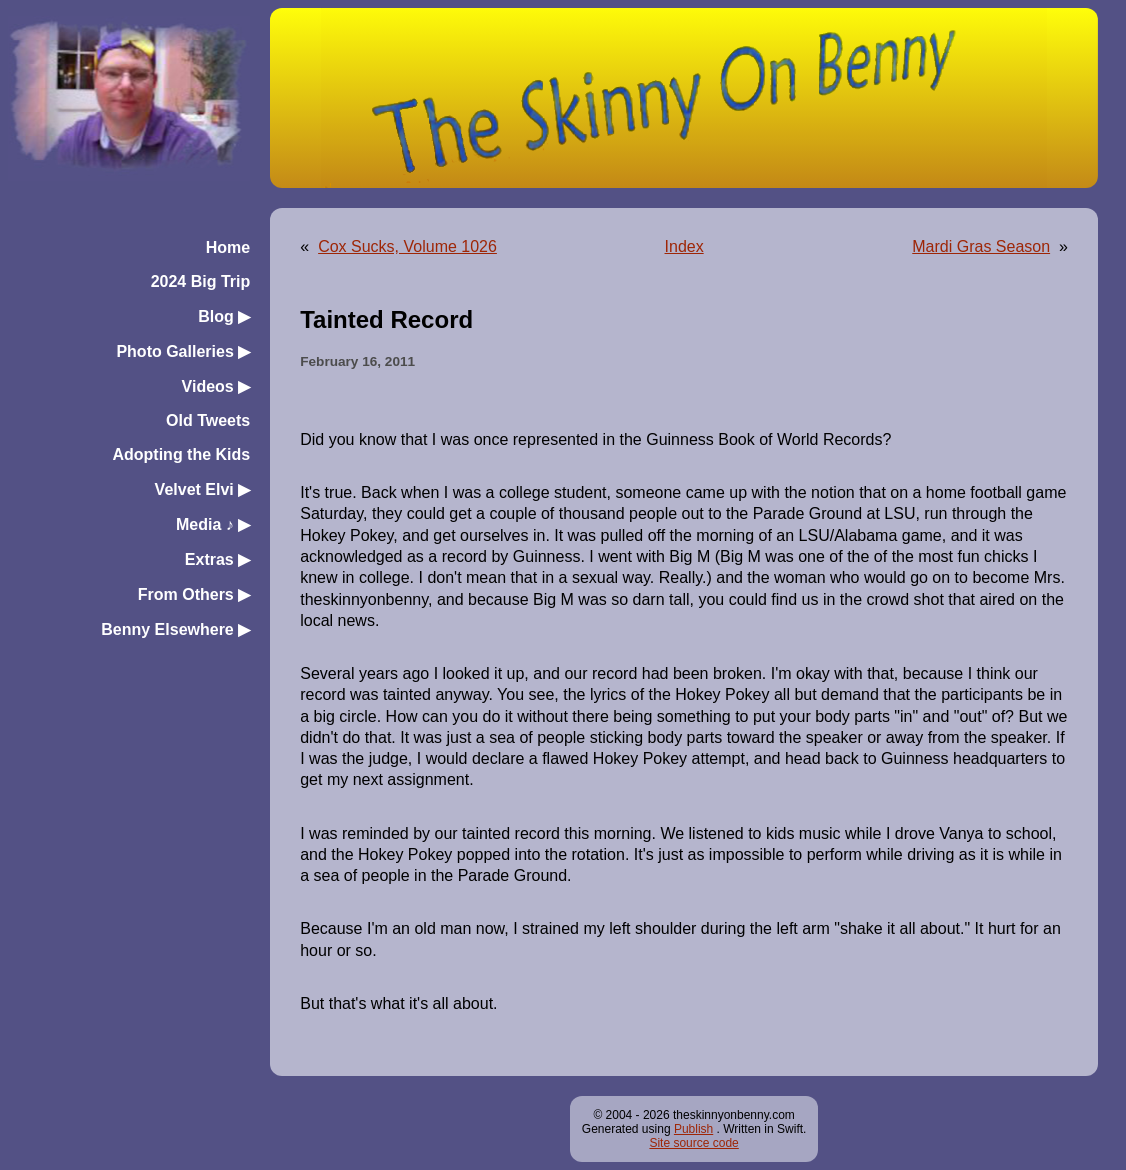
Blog (224, 316)
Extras (217, 559)
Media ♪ (213, 524)
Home (228, 247)
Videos (216, 386)
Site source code (693, 1143)
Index (684, 246)
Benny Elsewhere (175, 629)
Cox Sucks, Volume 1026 (407, 246)
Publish (693, 1129)
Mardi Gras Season (981, 246)
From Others (194, 594)
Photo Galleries (183, 351)
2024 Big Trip (201, 281)
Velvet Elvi (203, 489)
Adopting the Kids (181, 454)
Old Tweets (208, 420)
